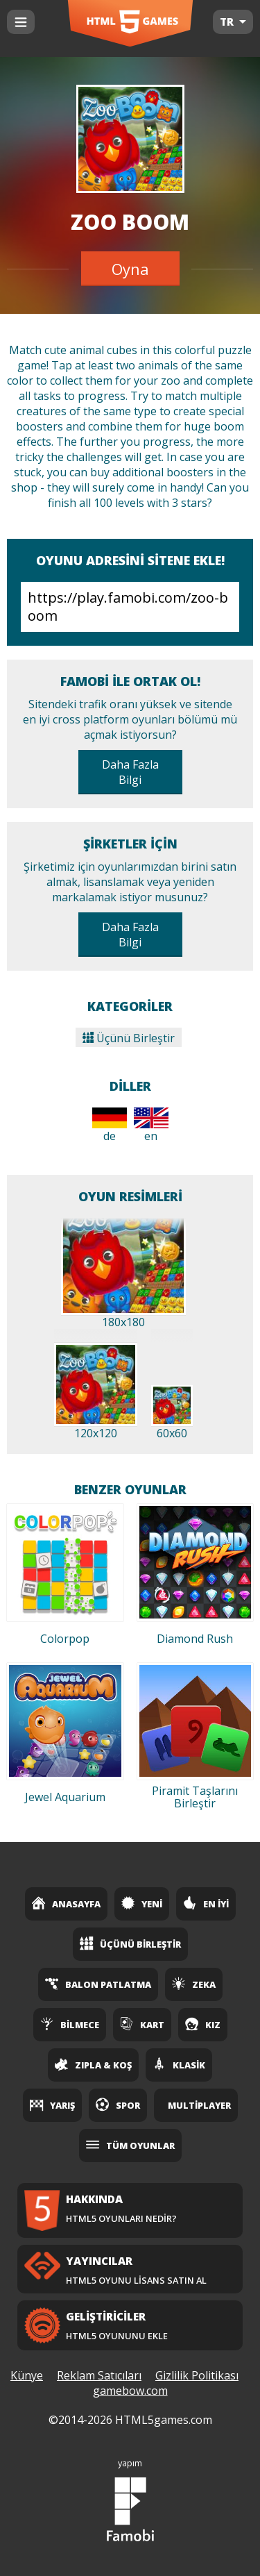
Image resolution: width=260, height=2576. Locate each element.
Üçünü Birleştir (129, 1038)
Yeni (141, 1903)
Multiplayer (199, 2105)
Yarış (52, 2104)
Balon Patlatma (98, 1984)
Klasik (179, 2064)
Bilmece (69, 2024)
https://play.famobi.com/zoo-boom (130, 607)
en (151, 1125)
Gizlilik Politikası (197, 2375)
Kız (202, 2024)
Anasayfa (66, 1903)
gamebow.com (130, 2390)
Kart (142, 2024)
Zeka (194, 1984)
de (109, 1125)
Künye (26, 2375)
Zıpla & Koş (93, 2064)
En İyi (206, 1903)
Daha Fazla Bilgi (130, 772)
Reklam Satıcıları (99, 2375)
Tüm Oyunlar (130, 2145)
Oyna (130, 268)
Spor (118, 2104)
